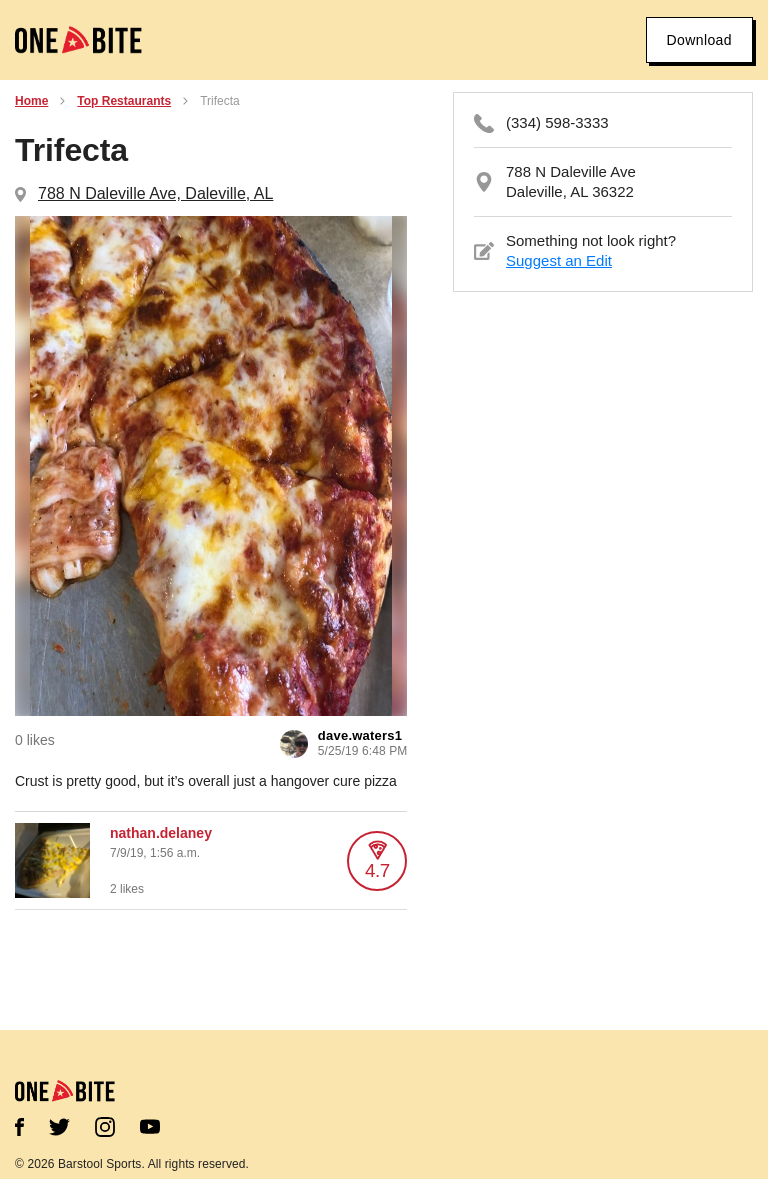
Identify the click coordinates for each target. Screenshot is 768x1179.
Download (699, 40)
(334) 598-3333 (557, 122)
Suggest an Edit (559, 260)
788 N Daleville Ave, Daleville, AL (155, 193)
